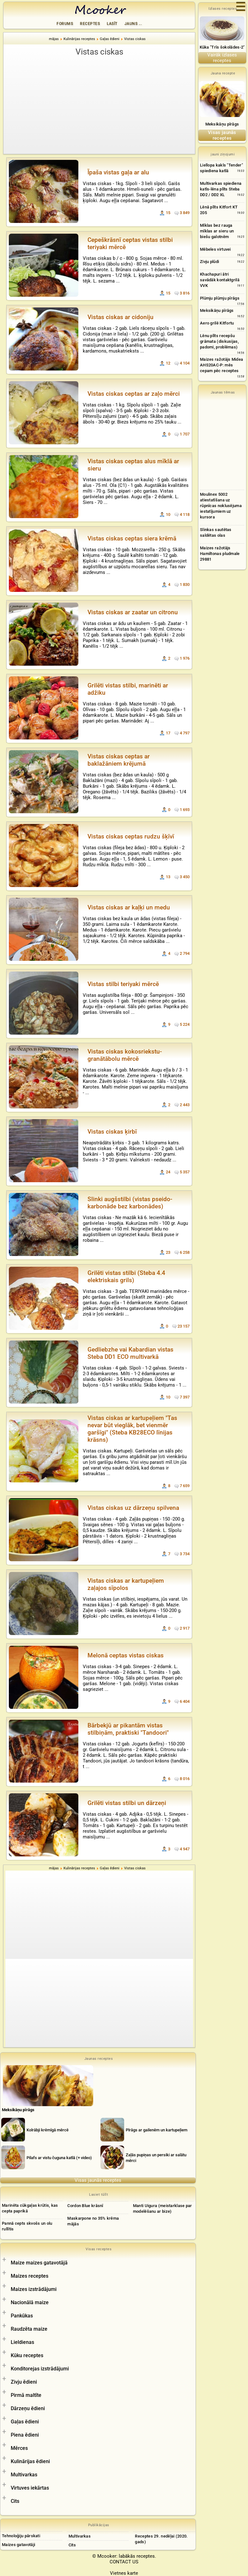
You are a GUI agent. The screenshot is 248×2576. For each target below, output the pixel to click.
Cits (15, 2501)
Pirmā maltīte (26, 2395)
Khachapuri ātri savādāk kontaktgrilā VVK (219, 280)
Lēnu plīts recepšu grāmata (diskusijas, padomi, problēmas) (219, 341)
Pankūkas (22, 2316)
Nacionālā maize (30, 2302)
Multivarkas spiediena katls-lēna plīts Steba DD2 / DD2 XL (220, 189)
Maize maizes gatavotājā (39, 2263)
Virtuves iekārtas (30, 2488)
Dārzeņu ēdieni (28, 2408)
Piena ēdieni (25, 2435)
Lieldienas (22, 2342)
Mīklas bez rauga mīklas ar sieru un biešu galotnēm (217, 231)
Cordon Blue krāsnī (85, 2205)
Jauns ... (133, 23)
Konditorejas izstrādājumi (40, 2369)
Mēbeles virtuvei (215, 249)
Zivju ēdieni (24, 2382)
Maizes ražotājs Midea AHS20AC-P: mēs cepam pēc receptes (221, 365)
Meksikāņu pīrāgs (222, 124)
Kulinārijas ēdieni (30, 2461)
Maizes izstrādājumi (34, 2289)
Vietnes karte (124, 2573)
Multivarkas (24, 2475)
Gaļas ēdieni (25, 2422)
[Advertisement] (99, 105)
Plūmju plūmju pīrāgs (219, 298)
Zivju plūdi (209, 261)
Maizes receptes (29, 2276)
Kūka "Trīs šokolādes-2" (222, 47)
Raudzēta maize (29, 2329)
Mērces (19, 2448)
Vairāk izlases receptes (222, 57)
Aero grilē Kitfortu (217, 323)
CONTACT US (124, 2562)
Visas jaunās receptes (98, 2180)
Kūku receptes (27, 2355)
